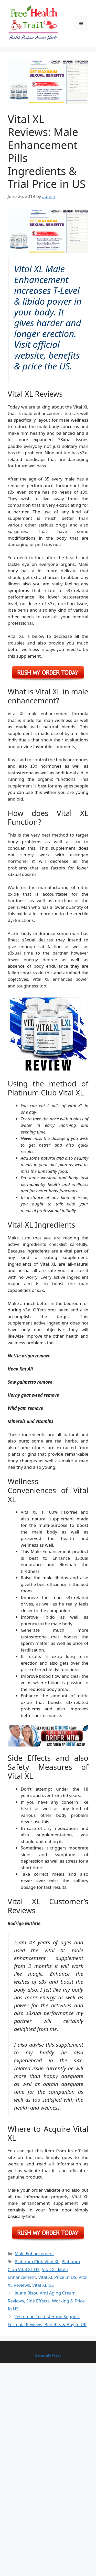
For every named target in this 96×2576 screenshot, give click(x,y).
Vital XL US (43, 2285)
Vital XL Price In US (57, 2277)
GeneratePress (48, 2355)
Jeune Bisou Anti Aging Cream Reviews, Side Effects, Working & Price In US (46, 2300)
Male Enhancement (34, 2253)
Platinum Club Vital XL (37, 2261)
